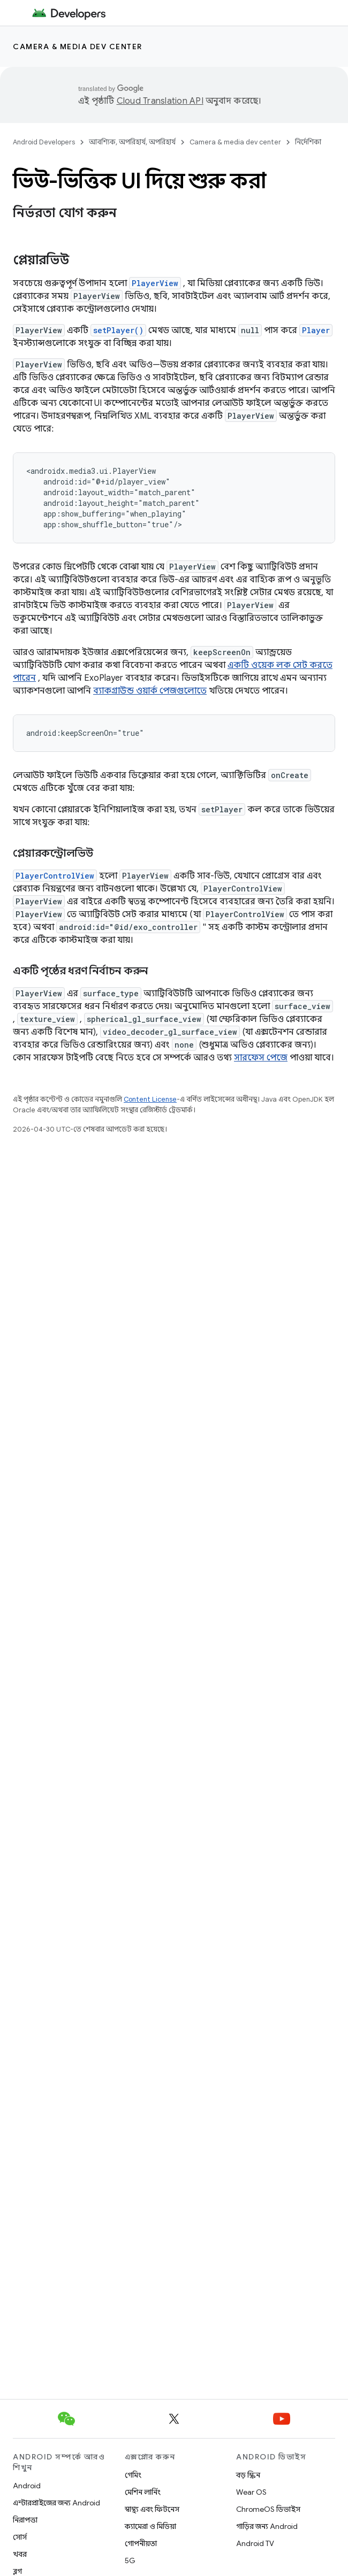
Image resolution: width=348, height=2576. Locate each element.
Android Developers (44, 142)
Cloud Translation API (160, 101)
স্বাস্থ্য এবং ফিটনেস (152, 2509)
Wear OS (251, 2492)
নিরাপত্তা (25, 2520)
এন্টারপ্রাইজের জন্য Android (56, 2503)
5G (130, 2560)
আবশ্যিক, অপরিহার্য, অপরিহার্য (132, 142)
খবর (20, 2554)
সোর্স (20, 2537)
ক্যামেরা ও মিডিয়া (150, 2526)
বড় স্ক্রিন (248, 2475)
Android (27, 2485)
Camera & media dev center (77, 46)
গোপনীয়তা (141, 2543)
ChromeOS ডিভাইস (268, 2509)
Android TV (255, 2543)
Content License (150, 1099)
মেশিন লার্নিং (143, 2492)
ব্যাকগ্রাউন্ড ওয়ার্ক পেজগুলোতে (150, 691)
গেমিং (133, 2475)
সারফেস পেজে (261, 1057)
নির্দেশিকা (308, 142)
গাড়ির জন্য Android (267, 2526)
